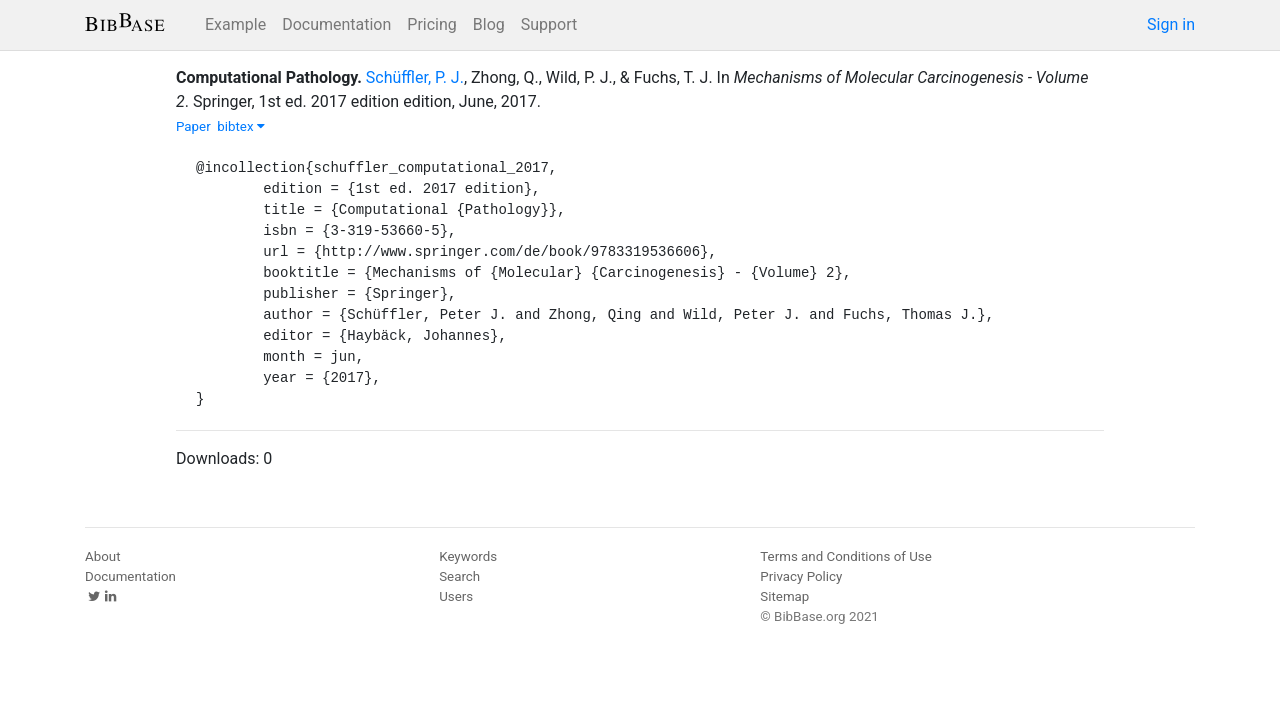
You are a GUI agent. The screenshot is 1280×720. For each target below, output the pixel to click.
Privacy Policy (801, 576)
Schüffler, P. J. (415, 77)
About (103, 556)
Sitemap (784, 596)
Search (459, 576)
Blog (489, 24)
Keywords (468, 556)
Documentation (336, 24)
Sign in (1171, 24)
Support (549, 24)
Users (456, 596)
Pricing (432, 24)
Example (235, 24)
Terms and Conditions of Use (845, 556)
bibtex (241, 126)
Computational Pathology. (269, 77)
